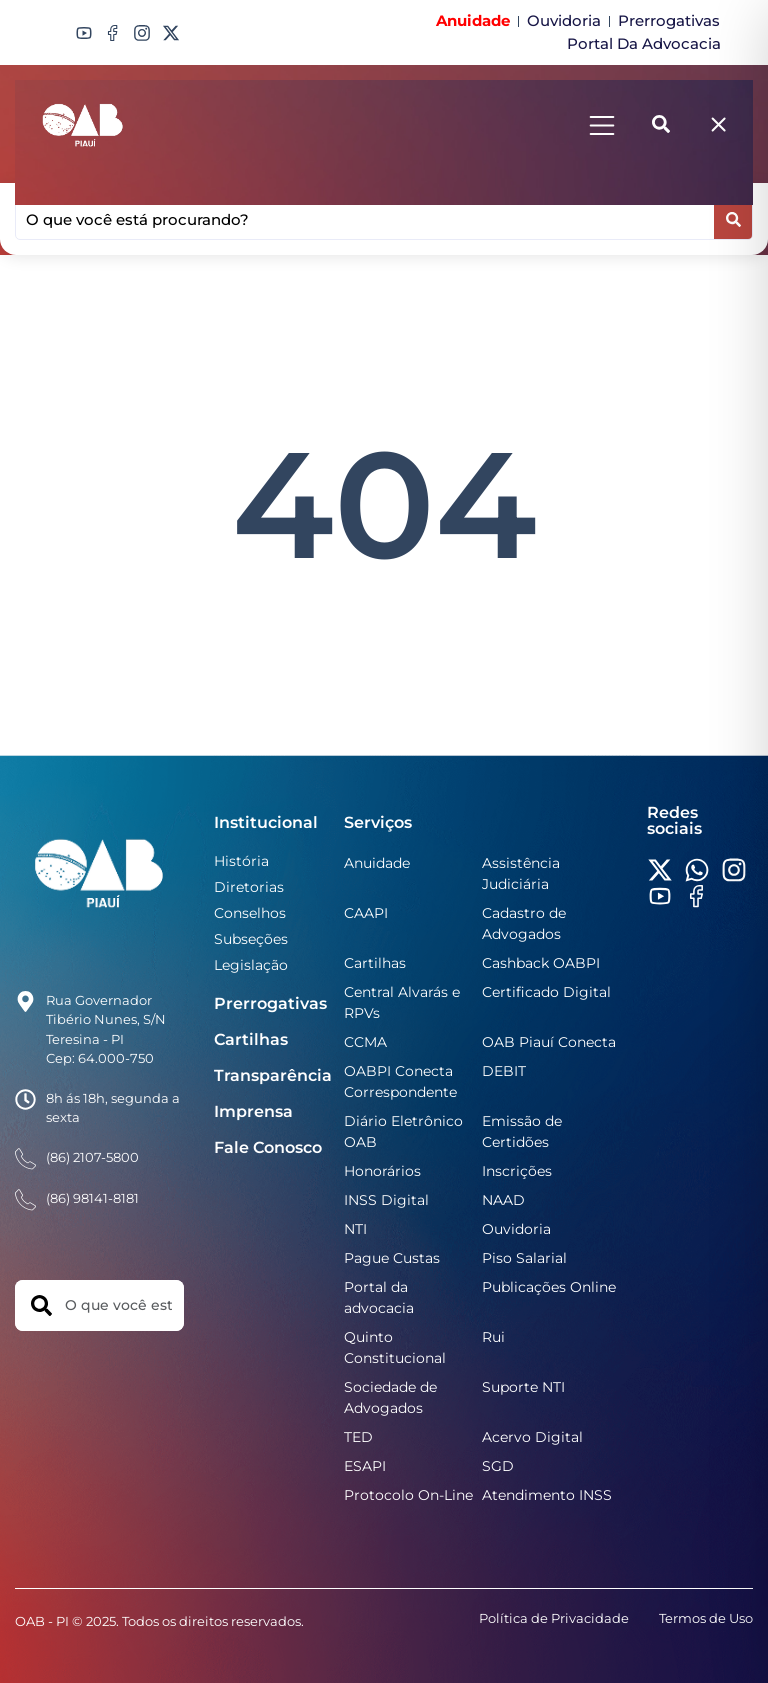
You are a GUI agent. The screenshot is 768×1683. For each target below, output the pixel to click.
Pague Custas (392, 1258)
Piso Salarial (524, 1258)
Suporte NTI (523, 1387)
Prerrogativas (270, 1003)
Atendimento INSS (547, 1495)
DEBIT (504, 1071)
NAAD (503, 1200)
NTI (355, 1229)
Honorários (382, 1171)
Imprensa (253, 1111)
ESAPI (365, 1466)
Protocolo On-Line (408, 1495)
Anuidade (377, 863)
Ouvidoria (516, 1229)
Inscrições (517, 1171)
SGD (498, 1466)
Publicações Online (549, 1287)
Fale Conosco (268, 1147)
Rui (493, 1337)
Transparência (273, 1075)
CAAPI (366, 913)
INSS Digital (386, 1200)
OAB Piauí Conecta (549, 1042)
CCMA (365, 1042)
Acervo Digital (532, 1437)
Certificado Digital (546, 992)
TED (358, 1437)
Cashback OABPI (541, 963)
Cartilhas (251, 1039)
